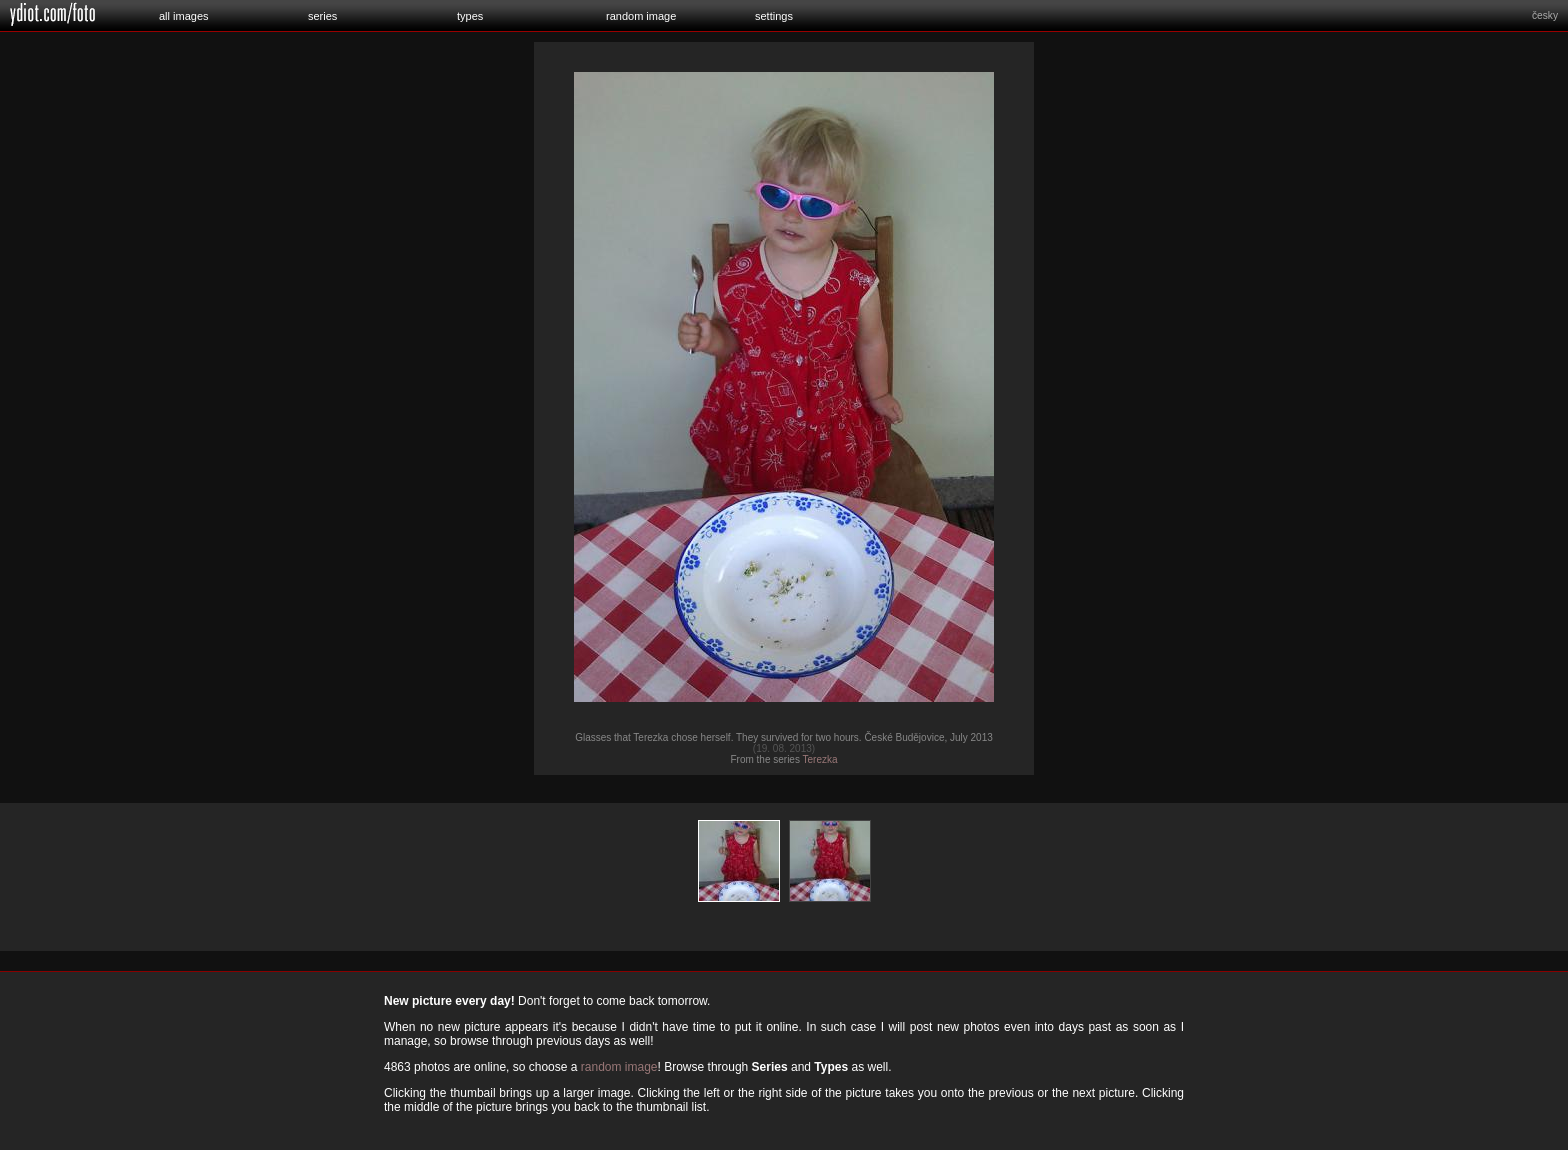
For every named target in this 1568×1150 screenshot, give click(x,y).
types (470, 16)
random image (641, 16)
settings (774, 16)
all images (184, 16)
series (322, 16)
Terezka (820, 759)
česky (1545, 15)
